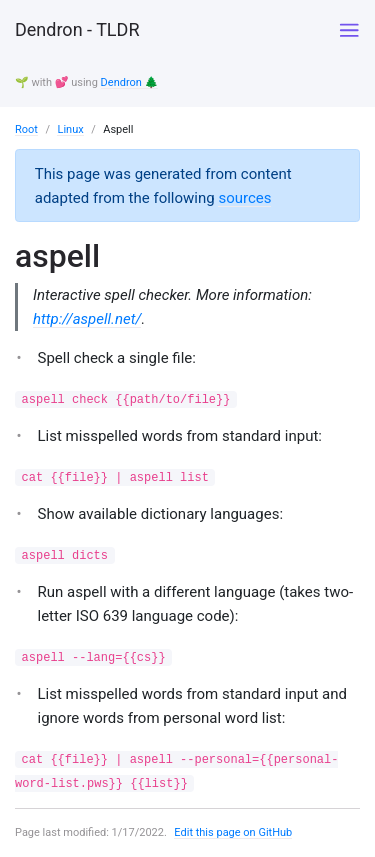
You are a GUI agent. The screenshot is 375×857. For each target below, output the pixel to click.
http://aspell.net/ (87, 319)
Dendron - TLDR (77, 29)
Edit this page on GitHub (233, 832)
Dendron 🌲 (130, 82)
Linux (70, 129)
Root (26, 129)
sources (244, 198)
